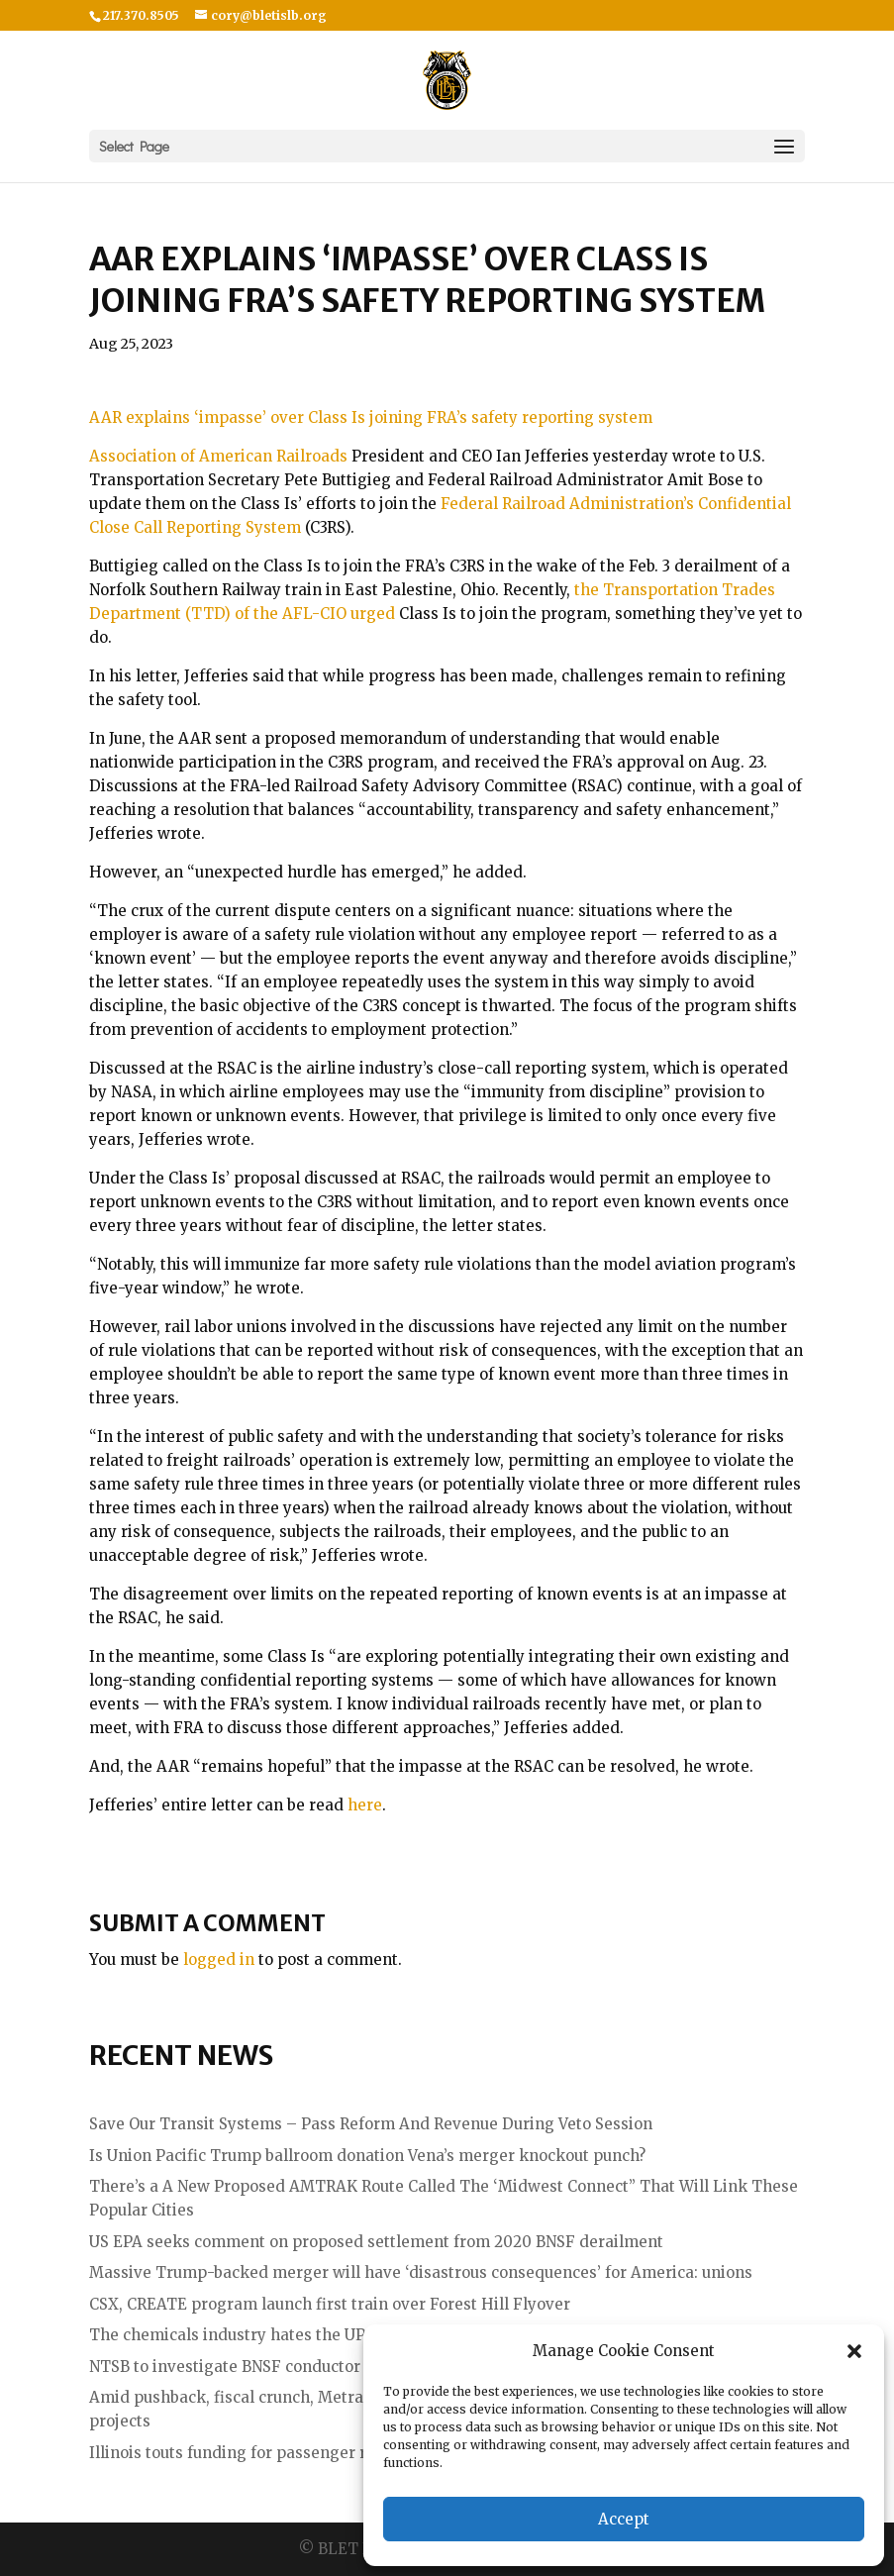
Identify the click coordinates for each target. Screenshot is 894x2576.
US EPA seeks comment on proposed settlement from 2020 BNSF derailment (376, 2241)
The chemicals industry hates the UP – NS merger (276, 2334)
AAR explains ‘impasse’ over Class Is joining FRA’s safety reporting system (370, 417)
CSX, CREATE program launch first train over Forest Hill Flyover (329, 2304)
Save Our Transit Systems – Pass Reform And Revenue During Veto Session (370, 2123)
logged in (218, 1959)
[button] (854, 2351)
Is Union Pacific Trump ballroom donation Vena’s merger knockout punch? (367, 2155)
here (365, 1805)
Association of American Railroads (218, 456)
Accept (623, 2519)
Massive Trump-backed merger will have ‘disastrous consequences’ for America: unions (420, 2272)
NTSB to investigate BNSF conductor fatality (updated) (292, 2366)
